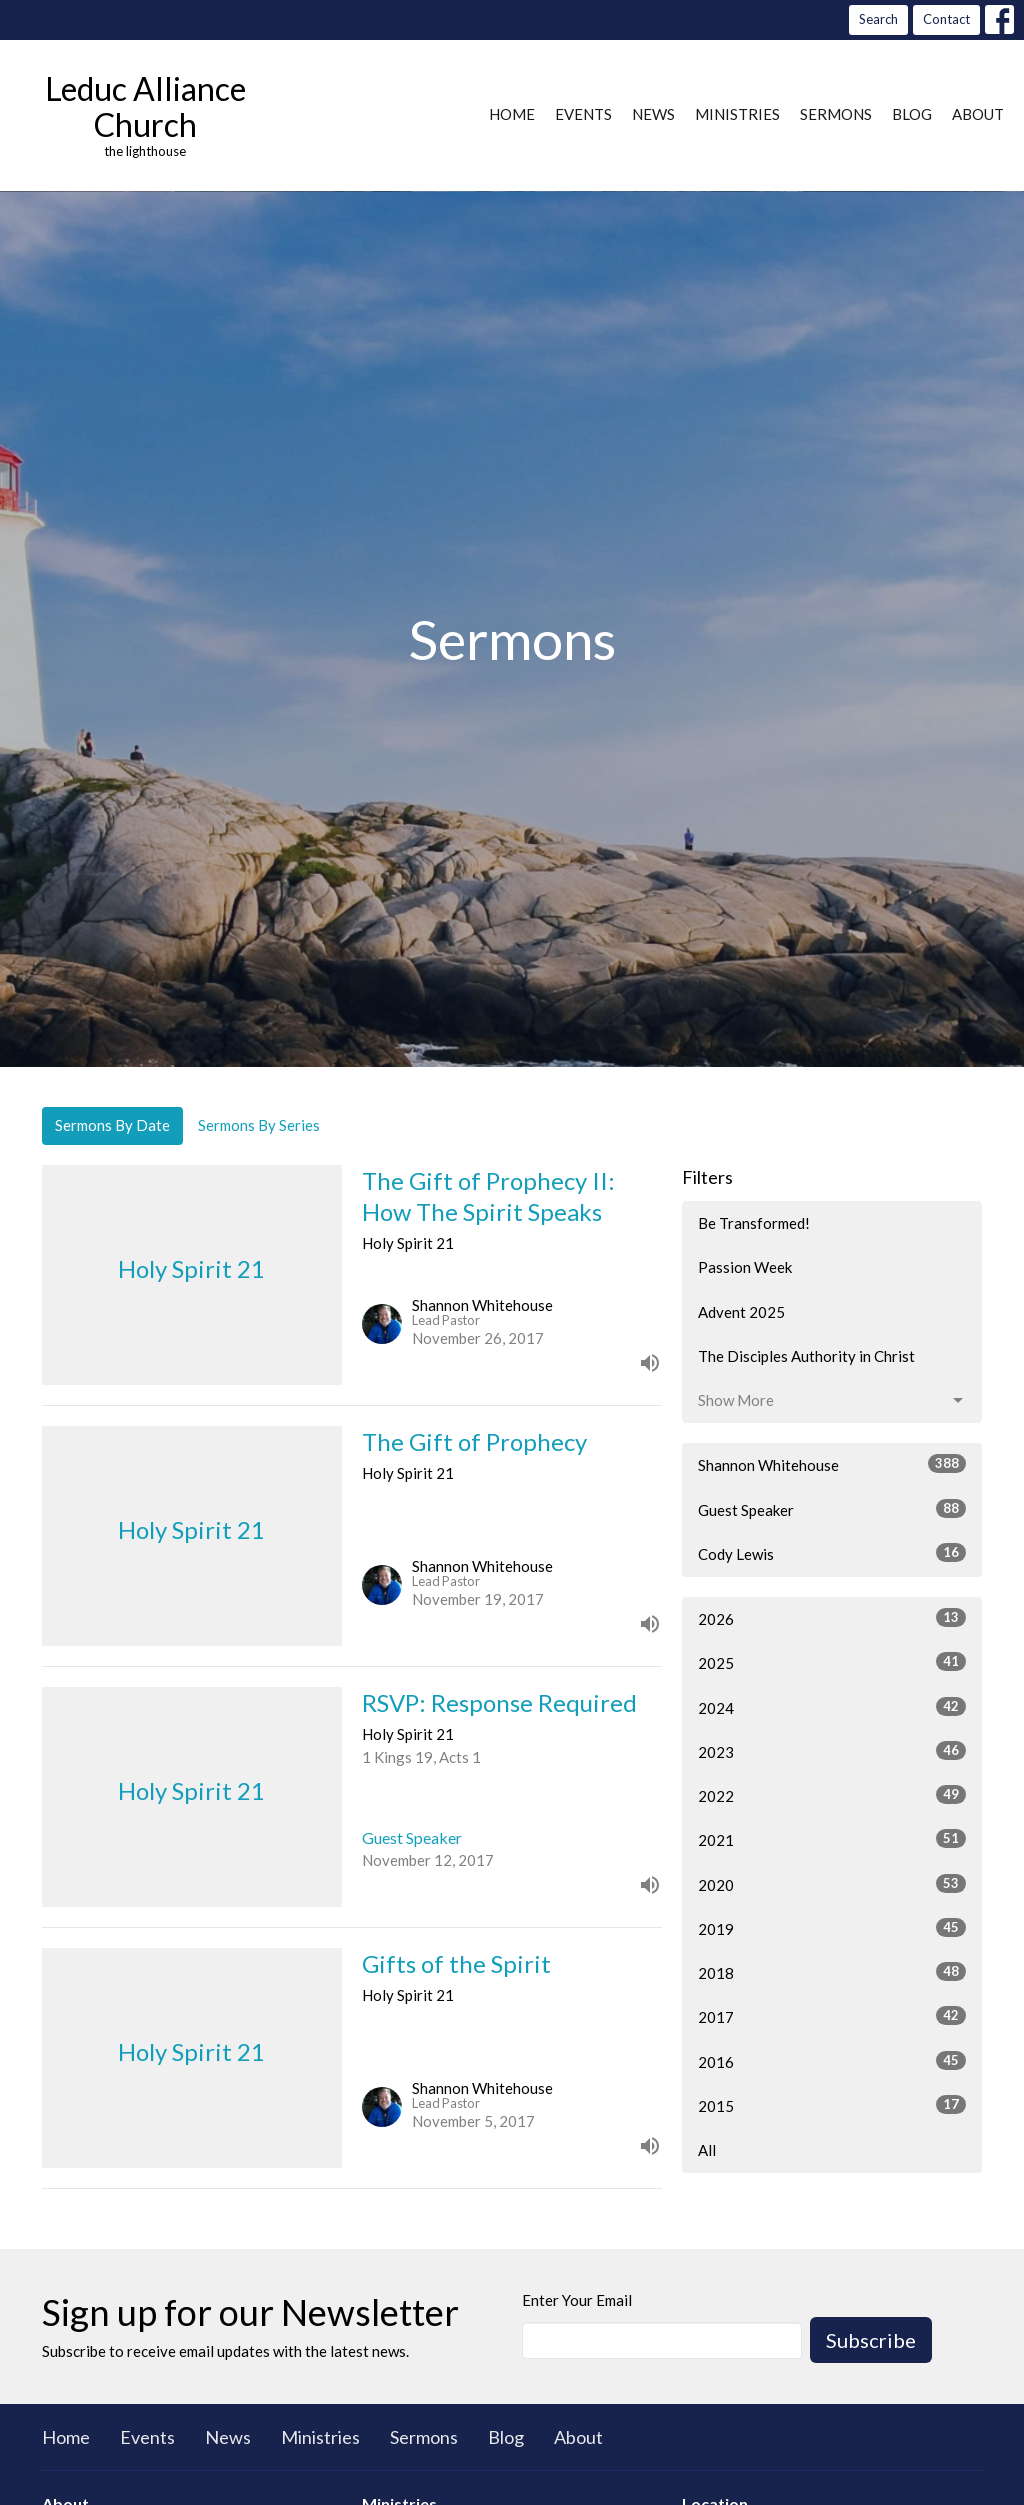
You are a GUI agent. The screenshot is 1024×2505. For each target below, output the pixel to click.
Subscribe (871, 2340)
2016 (832, 2061)
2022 (832, 1795)
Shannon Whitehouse (832, 1464)
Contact (946, 19)
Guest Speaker (832, 1509)
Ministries (737, 114)
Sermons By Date (112, 1125)
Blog (912, 114)
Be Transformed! (754, 1223)
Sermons (836, 114)
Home (512, 114)
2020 (832, 1884)
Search (878, 19)
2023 (832, 1751)
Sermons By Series (259, 1125)
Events (583, 114)
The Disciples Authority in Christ (806, 1356)
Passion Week (745, 1267)
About (978, 114)
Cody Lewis (832, 1553)
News (653, 114)
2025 (832, 1662)
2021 (832, 1839)
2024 (832, 1707)
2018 (832, 1972)
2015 (832, 2105)
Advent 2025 (741, 1312)
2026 (832, 1618)
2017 (832, 2016)
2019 (832, 1928)
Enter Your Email (577, 2300)
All (707, 2150)
